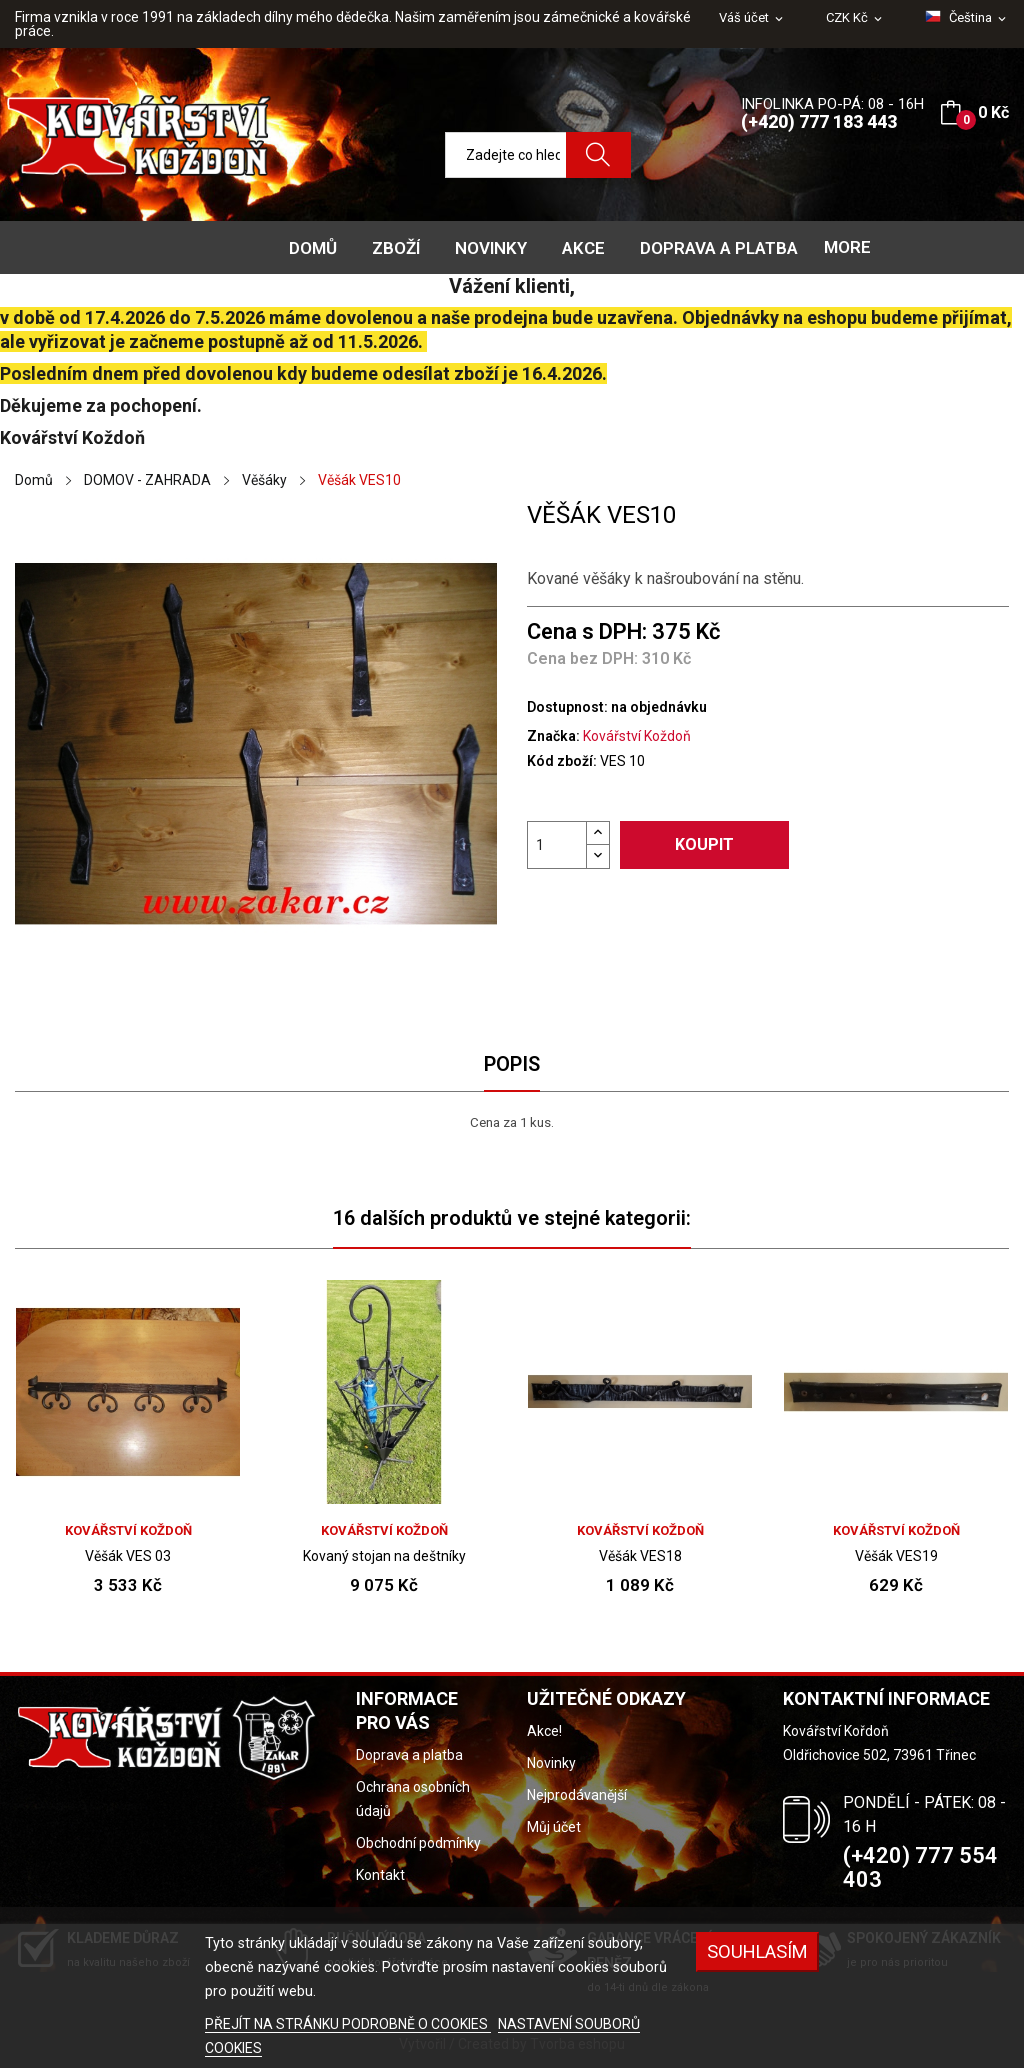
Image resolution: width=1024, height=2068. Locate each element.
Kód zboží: (562, 761)
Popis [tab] (512, 1064)
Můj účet (554, 1827)
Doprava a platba (409, 1755)
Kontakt (380, 1875)
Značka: (553, 736)
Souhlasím (757, 1951)
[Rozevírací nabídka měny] (855, 18)
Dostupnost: (567, 707)
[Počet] (557, 845)
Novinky (551, 1763)
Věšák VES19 (896, 1556)
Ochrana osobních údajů (413, 1799)
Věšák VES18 (640, 1556)
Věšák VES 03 (128, 1556)
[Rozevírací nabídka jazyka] (967, 18)
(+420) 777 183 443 (819, 121)
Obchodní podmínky (418, 1843)
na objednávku (659, 707)
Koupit (704, 844)
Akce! (544, 1731)
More (847, 247)
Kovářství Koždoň (637, 736)
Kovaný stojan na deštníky (384, 1556)
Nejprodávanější (577, 1795)
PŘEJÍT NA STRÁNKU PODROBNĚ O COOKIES (348, 2024)
